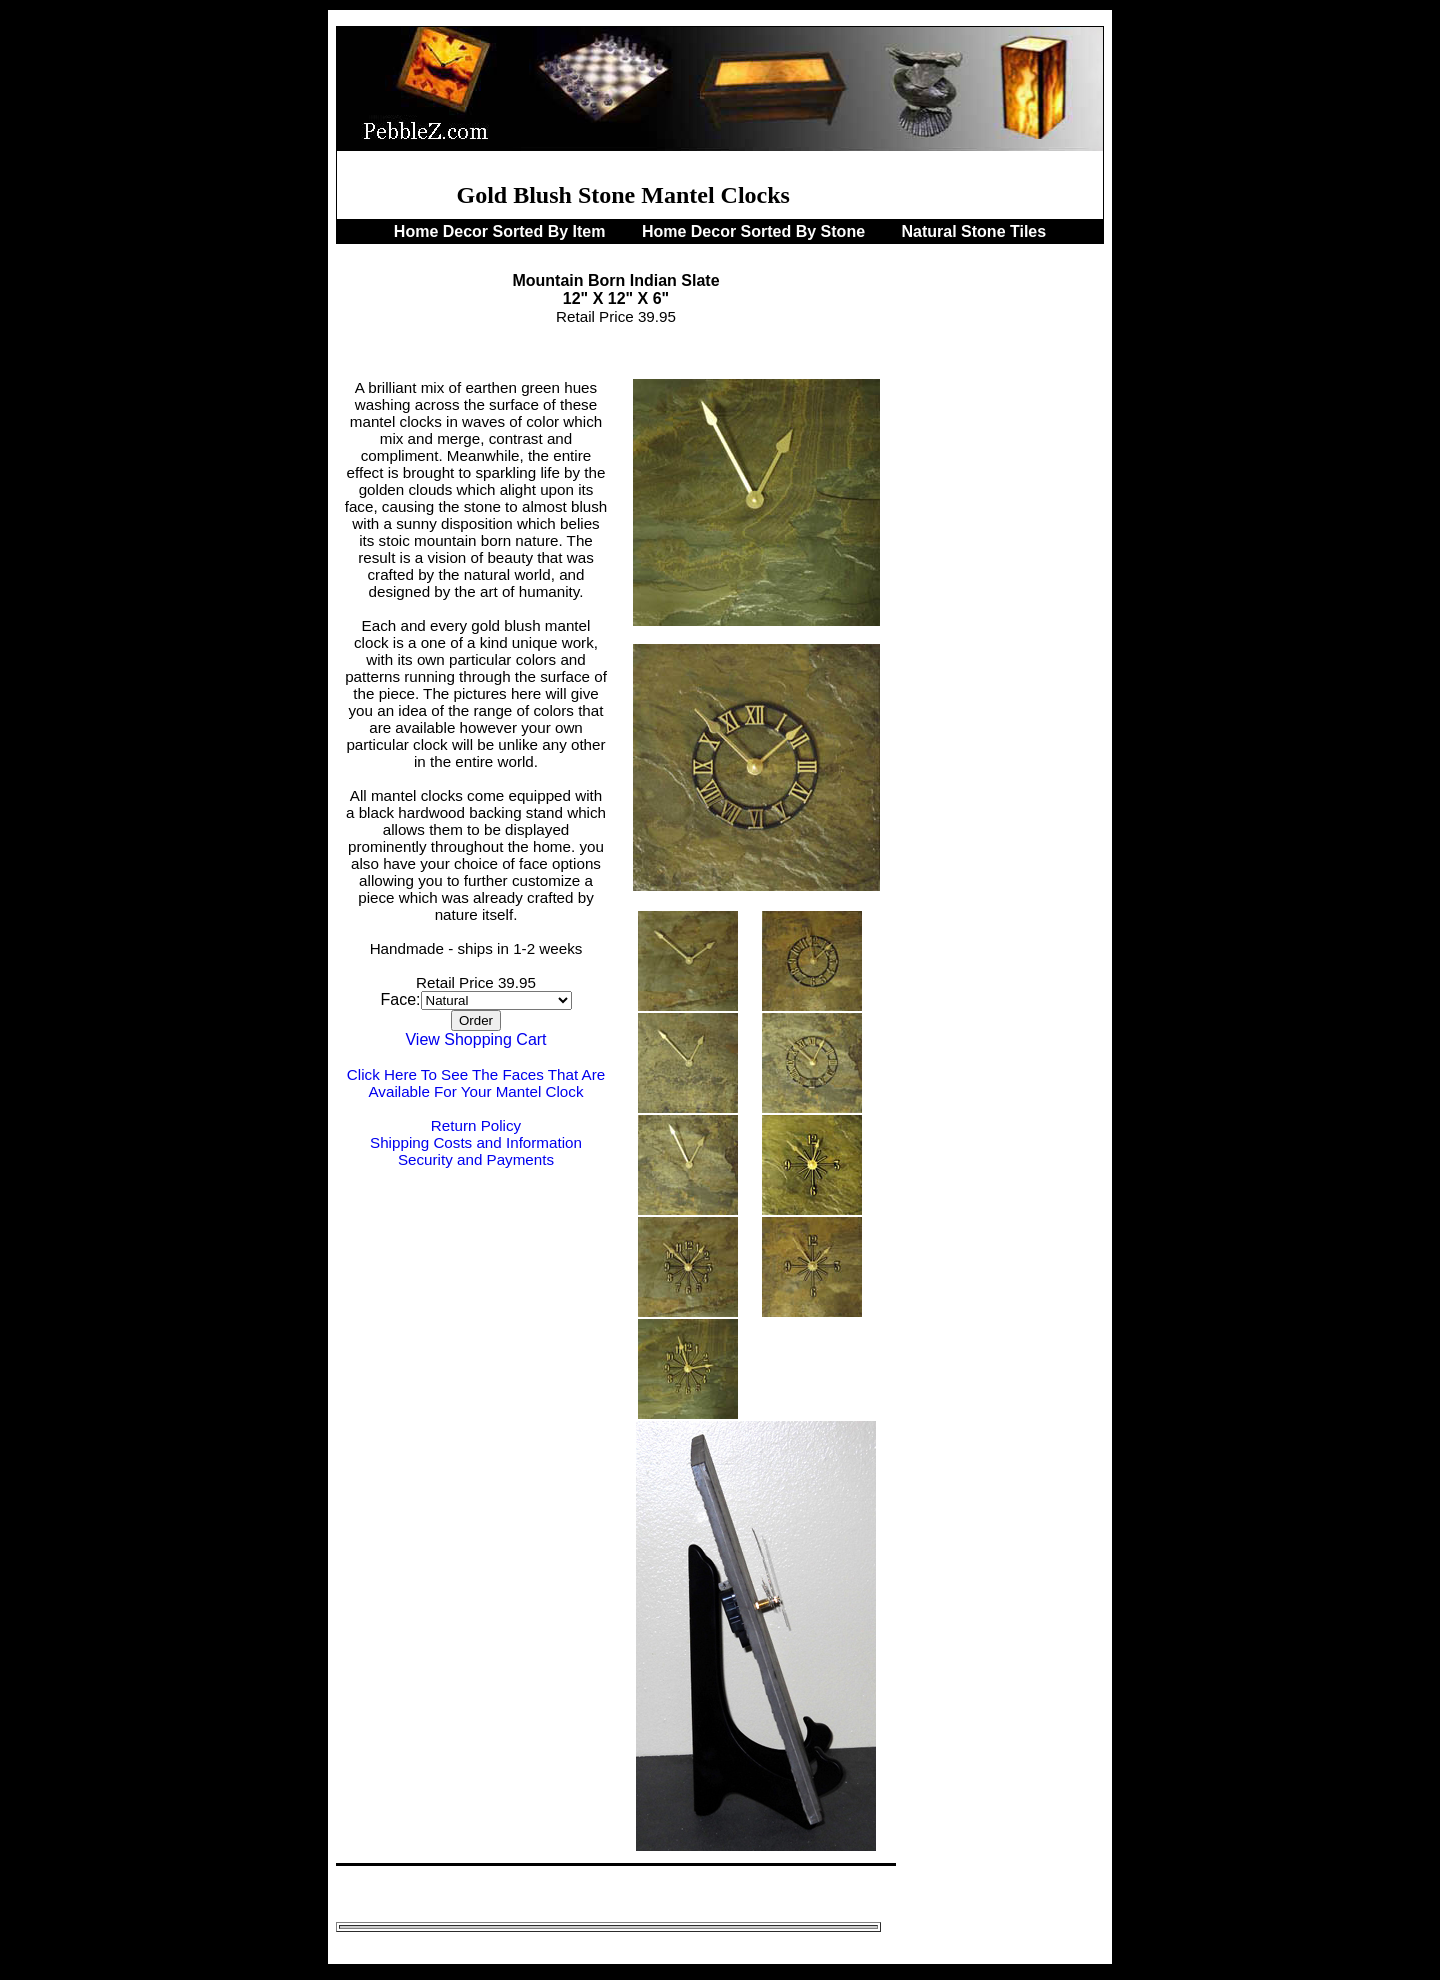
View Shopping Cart (475, 1039)
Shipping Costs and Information (476, 1142)
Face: (400, 999)
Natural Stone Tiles (974, 231)
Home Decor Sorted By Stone (756, 231)
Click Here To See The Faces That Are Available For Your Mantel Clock (476, 1083)
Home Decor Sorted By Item (502, 231)
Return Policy (476, 1125)
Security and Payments (476, 1159)
